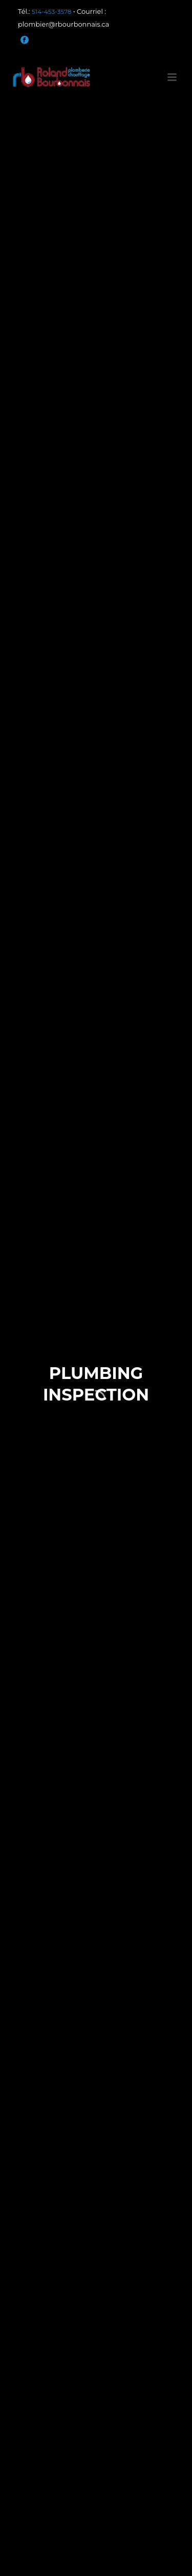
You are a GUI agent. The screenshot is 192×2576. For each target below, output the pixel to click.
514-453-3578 (51, 11)
